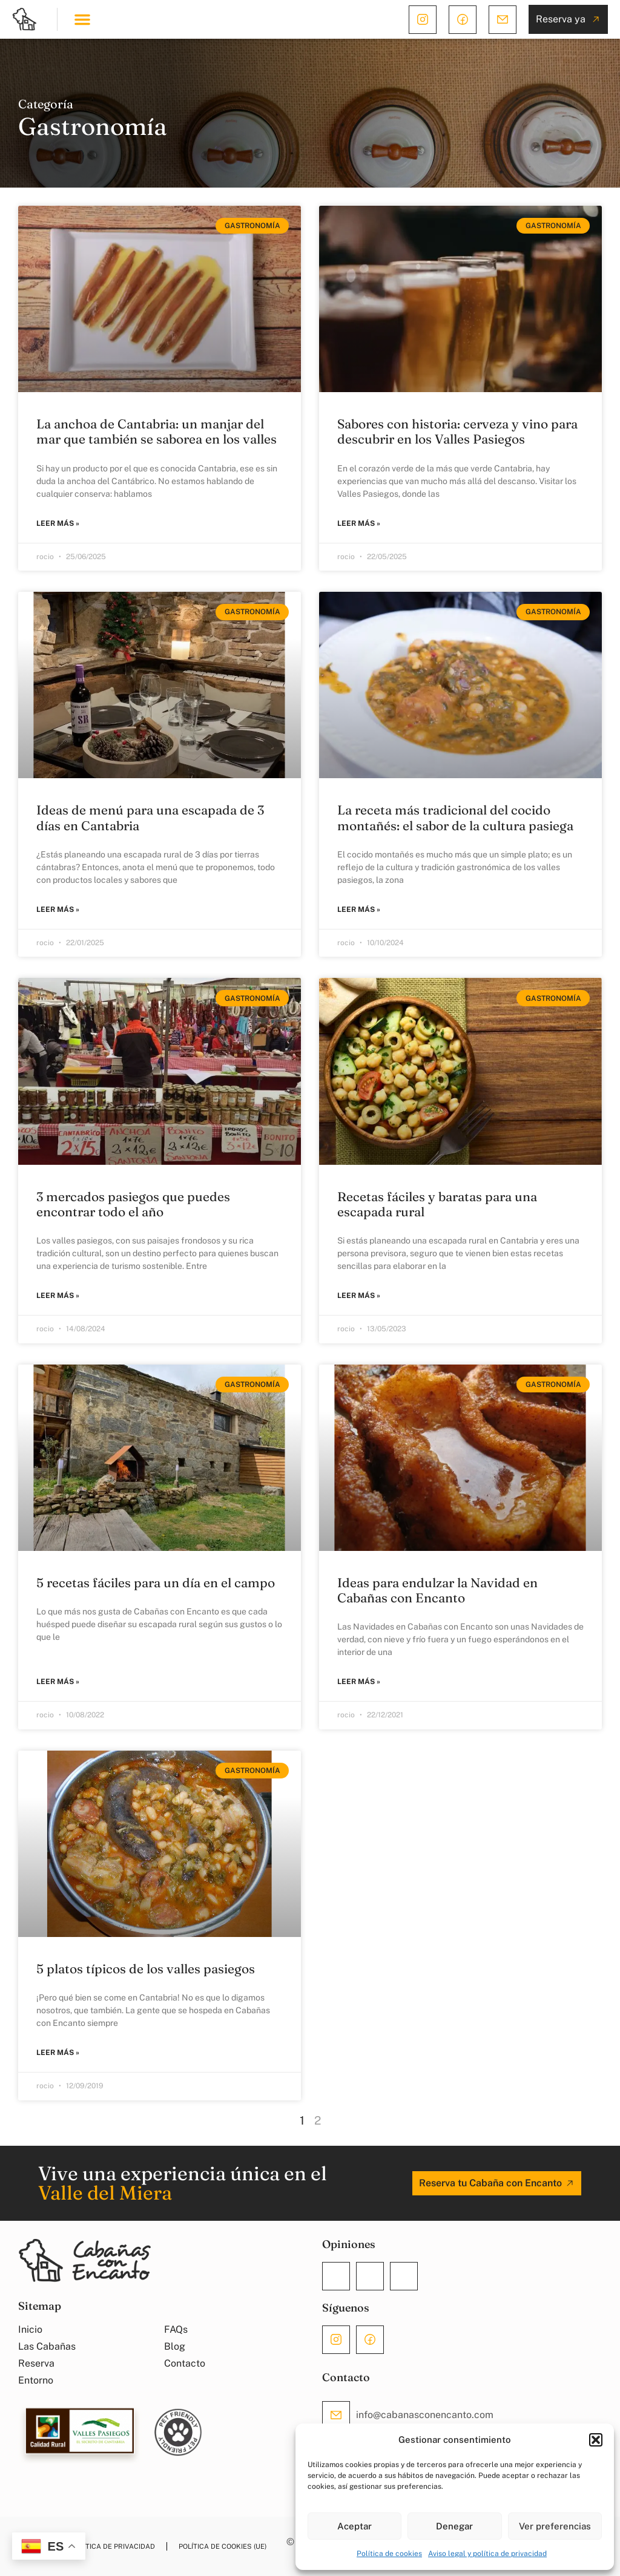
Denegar (454, 2526)
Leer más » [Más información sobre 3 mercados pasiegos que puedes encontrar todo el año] (57, 1295)
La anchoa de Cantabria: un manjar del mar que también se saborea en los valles (156, 431)
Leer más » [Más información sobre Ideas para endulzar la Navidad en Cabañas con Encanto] (358, 1681)
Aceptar (354, 2526)
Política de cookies (389, 2553)
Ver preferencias (555, 2526)
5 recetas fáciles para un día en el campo (155, 1582)
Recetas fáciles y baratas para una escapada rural (437, 1203)
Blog (174, 2346)
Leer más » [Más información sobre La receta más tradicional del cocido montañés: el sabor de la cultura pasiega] (358, 909)
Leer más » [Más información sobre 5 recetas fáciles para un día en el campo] (57, 1681)
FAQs (176, 2329)
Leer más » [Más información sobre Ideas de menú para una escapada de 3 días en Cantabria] (57, 909)
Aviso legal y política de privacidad (487, 2553)
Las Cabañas (47, 2346)
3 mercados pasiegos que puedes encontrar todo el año (133, 1203)
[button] (596, 2440)
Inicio (30, 2329)
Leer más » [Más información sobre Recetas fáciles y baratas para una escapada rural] (358, 1295)
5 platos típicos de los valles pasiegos (145, 1968)
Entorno (35, 2380)
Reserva (36, 2363)
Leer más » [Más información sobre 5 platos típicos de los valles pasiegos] (57, 2052)
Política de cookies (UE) (222, 2546)
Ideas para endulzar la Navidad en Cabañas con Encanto (437, 1590)
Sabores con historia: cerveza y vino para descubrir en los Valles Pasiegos (457, 431)
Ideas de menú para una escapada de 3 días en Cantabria (150, 817)
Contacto (184, 2363)
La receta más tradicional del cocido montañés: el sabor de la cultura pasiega (455, 817)
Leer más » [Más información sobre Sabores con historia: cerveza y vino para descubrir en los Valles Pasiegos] (358, 523)
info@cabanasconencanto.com (424, 2414)
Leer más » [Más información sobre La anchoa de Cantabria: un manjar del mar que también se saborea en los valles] (57, 523)
